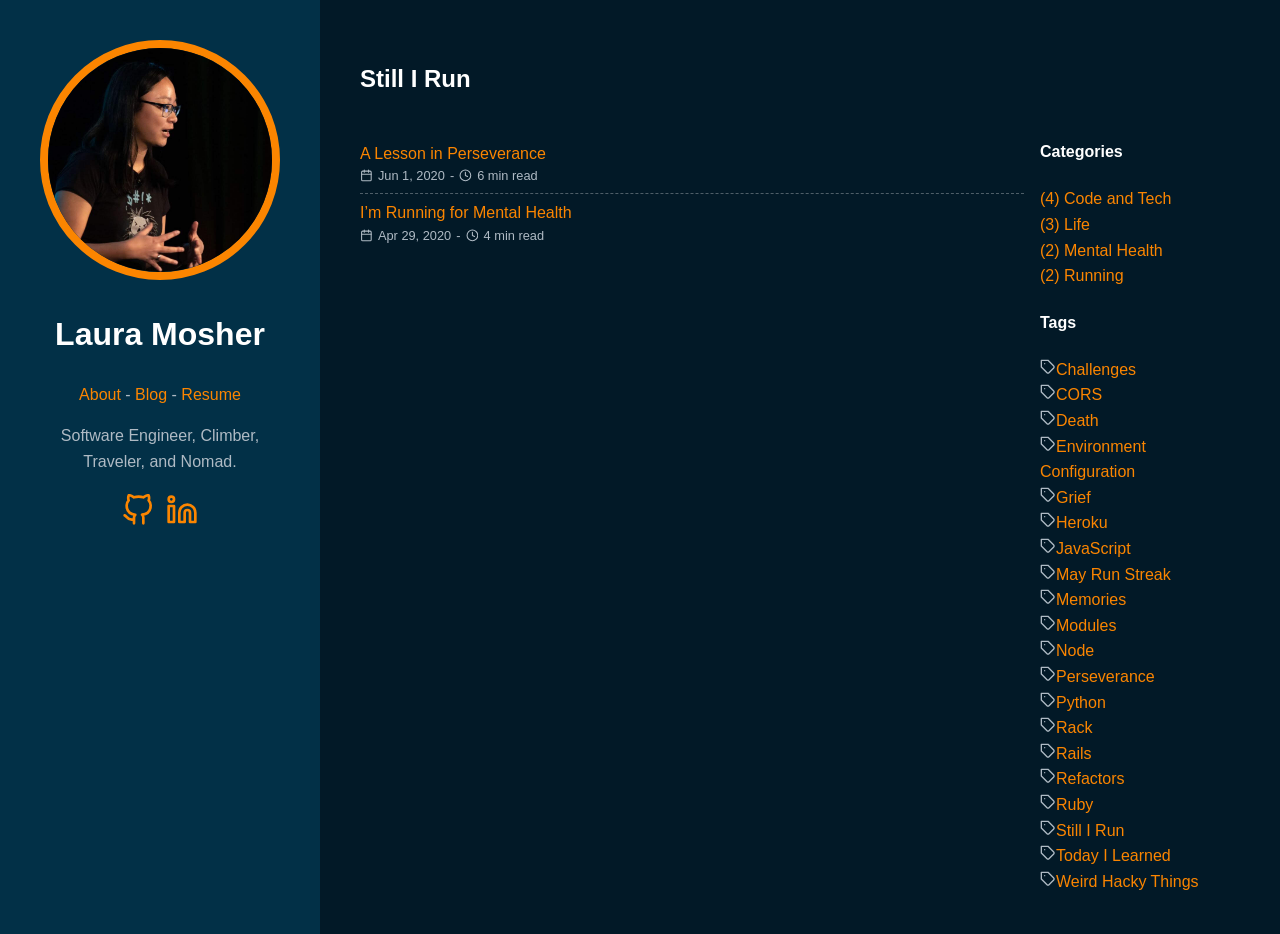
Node (1075, 650)
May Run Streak (1113, 574)
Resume (211, 394)
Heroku (1082, 522)
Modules (1086, 625)
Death (1077, 420)
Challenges (1096, 369)
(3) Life (1065, 224)
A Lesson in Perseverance (453, 153)
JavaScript (1093, 548)
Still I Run (1090, 830)
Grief (1073, 497)
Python (1081, 702)
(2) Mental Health (1101, 250)
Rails (1074, 753)
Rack (1074, 727)
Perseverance (1105, 676)
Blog (151, 394)
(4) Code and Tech (1105, 198)
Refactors (1090, 778)
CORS (1079, 394)
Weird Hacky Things (1127, 881)
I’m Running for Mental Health (466, 212)
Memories (1091, 599)
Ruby (1074, 804)
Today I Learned (1113, 855)
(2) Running (1082, 275)
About (100, 394)
